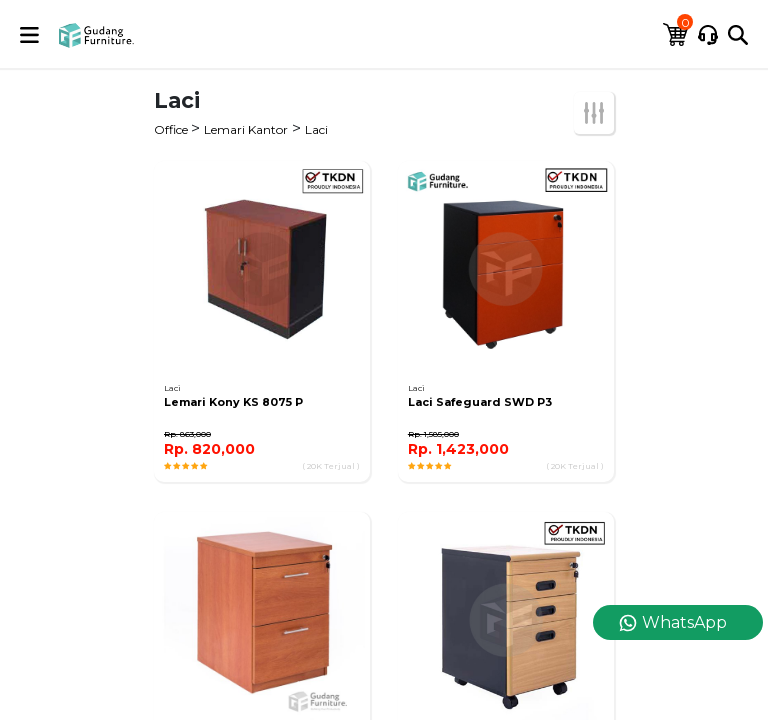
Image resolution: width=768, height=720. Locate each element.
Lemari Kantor (246, 129)
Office (172, 129)
